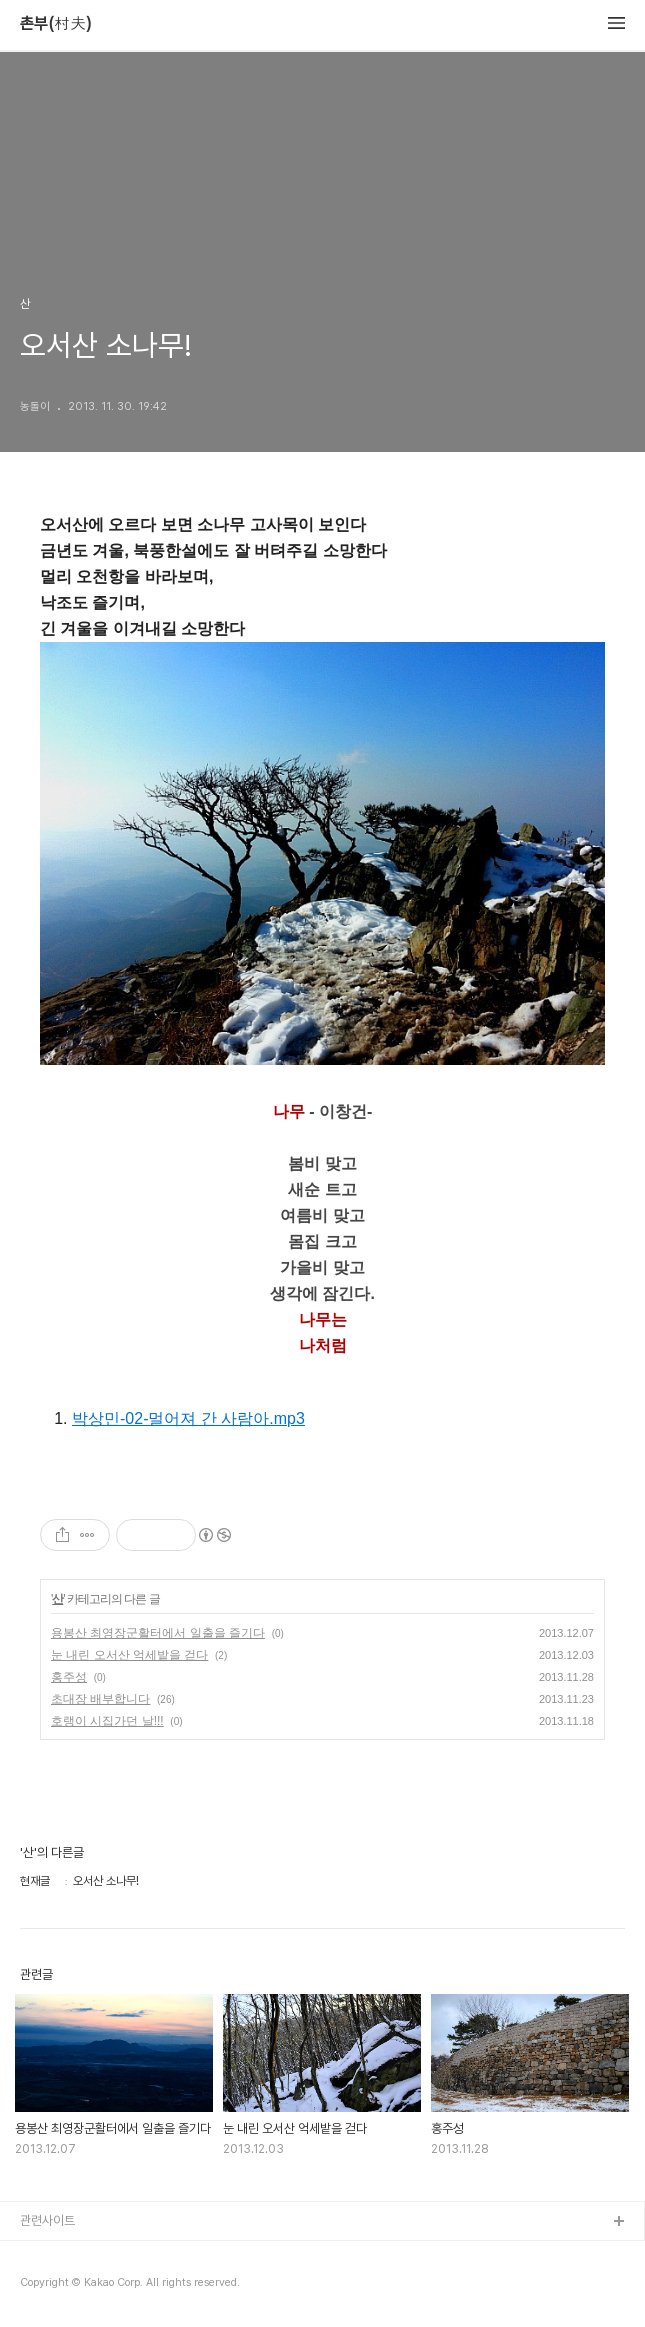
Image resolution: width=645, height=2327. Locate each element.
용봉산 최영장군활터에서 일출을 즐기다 (158, 1633)
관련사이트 (47, 2220)
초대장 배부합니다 (100, 1699)
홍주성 (69, 1677)
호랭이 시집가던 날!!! (107, 1721)
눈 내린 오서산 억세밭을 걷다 (129, 1655)
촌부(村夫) (56, 24)
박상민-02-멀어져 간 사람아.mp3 (188, 1418)
